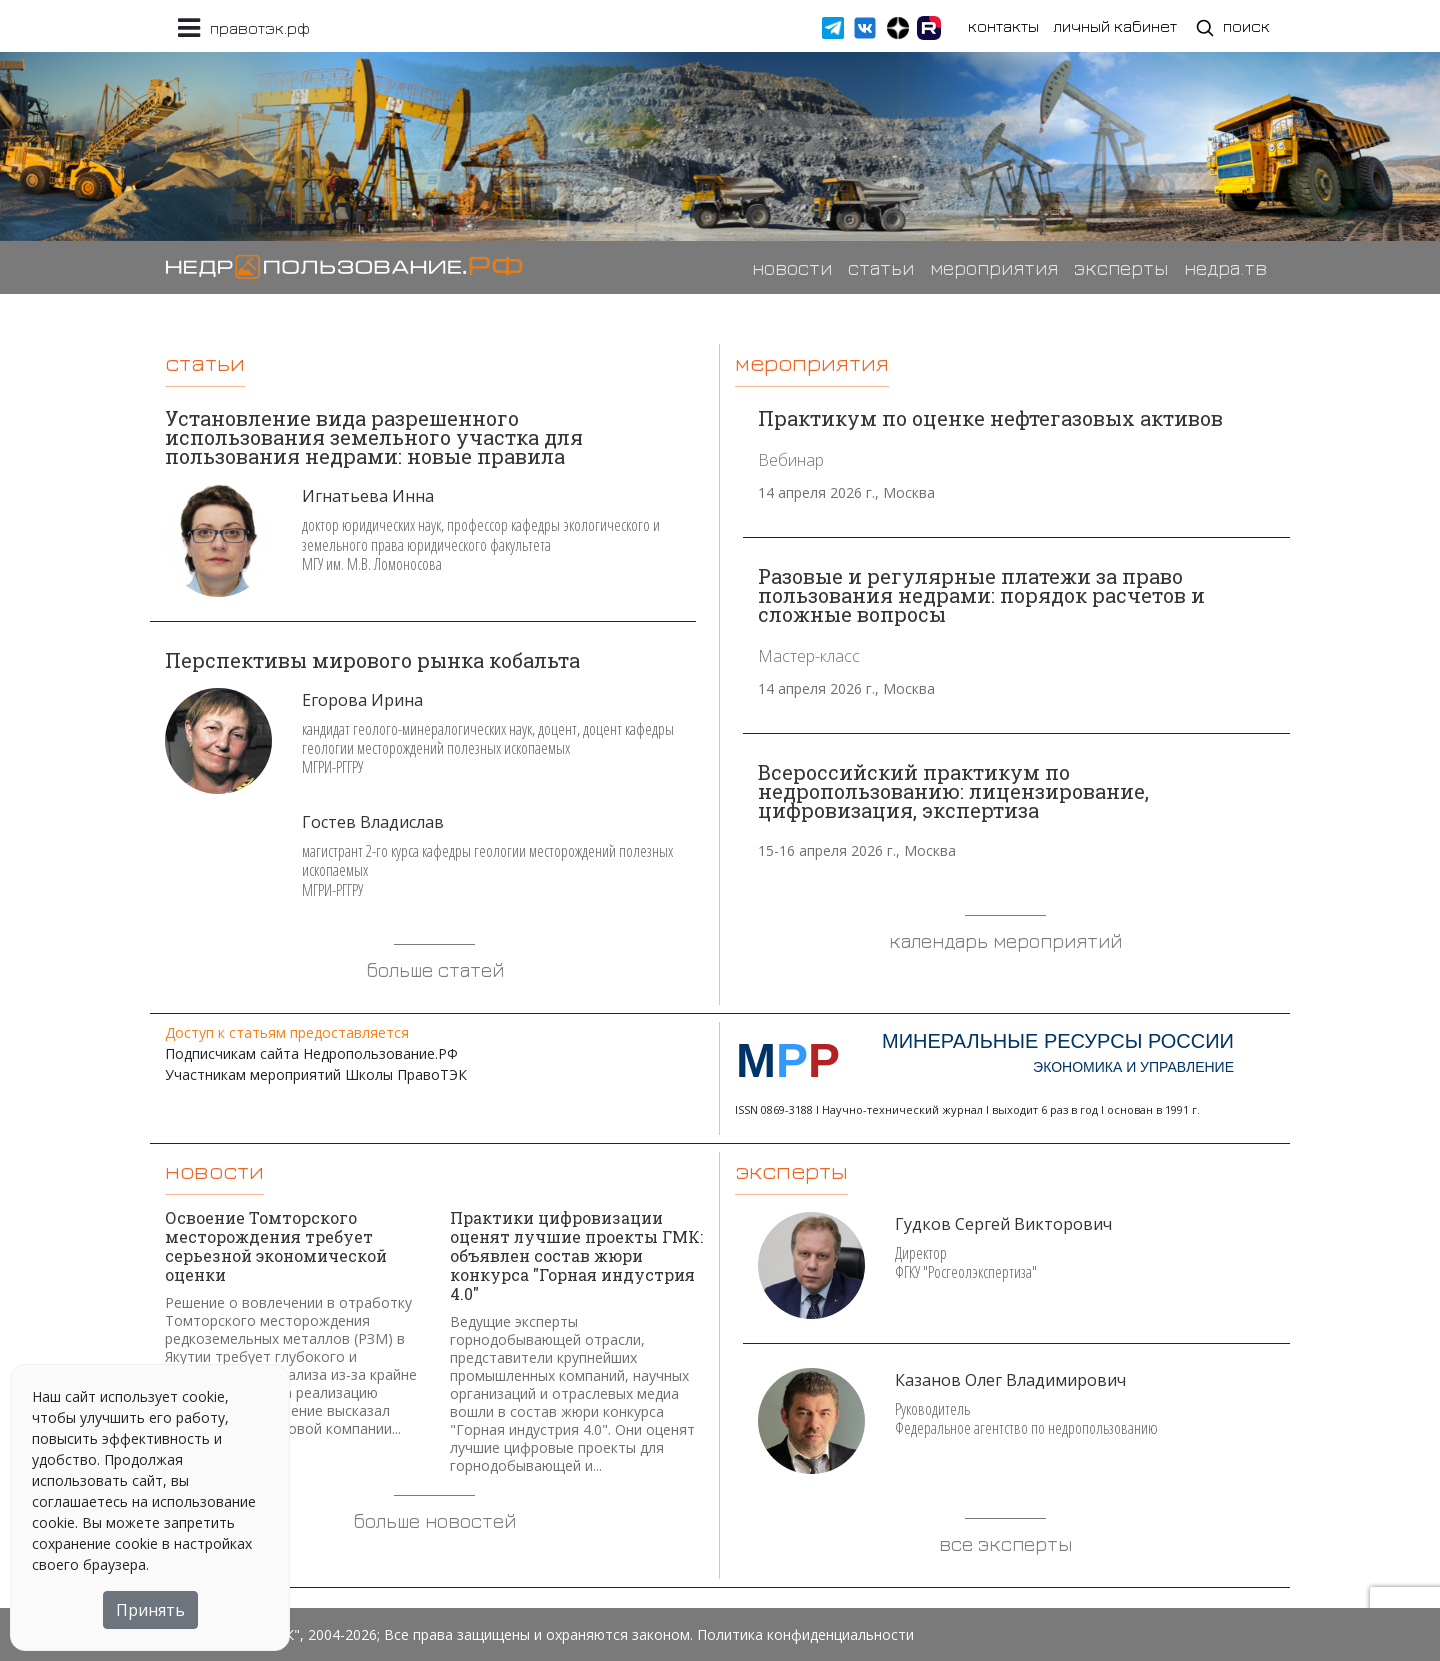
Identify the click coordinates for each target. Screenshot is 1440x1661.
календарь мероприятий (1005, 940)
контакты (1003, 26)
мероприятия (994, 267)
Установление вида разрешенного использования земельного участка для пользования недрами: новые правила (374, 437)
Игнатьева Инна (368, 496)
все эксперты (1005, 1543)
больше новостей (434, 1520)
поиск (1232, 27)
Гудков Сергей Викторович (1003, 1224)
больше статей (435, 969)
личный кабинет (1115, 26)
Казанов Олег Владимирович (1010, 1380)
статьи (881, 267)
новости (792, 267)
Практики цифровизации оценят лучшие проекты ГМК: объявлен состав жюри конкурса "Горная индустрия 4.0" (576, 1255)
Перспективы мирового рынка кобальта (372, 660)
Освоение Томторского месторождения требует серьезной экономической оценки (276, 1246)
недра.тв (1225, 267)
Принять (150, 1610)
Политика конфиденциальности (805, 1634)
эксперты (1121, 267)
